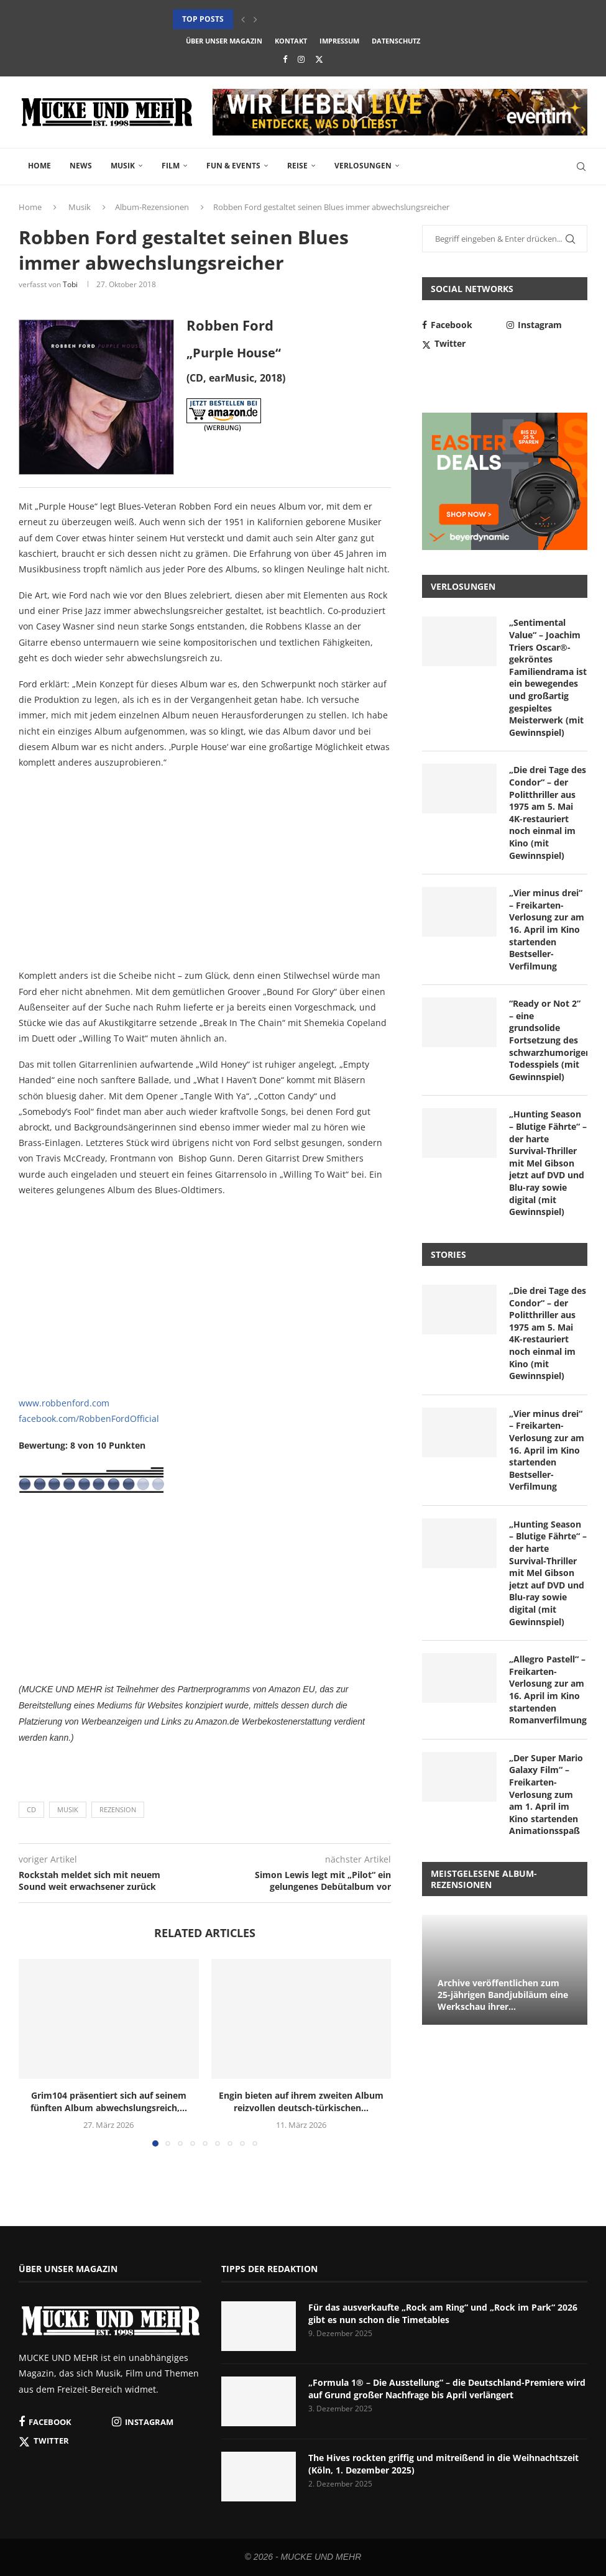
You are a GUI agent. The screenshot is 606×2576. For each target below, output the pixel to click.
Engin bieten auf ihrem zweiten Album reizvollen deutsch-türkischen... (301, 2101)
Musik (123, 165)
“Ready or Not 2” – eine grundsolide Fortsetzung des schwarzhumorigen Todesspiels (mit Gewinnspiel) (548, 1040)
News (81, 165)
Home (39, 165)
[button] (243, 19)
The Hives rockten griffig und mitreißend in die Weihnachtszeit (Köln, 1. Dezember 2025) (443, 2464)
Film (171, 165)
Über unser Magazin (224, 40)
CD (31, 1809)
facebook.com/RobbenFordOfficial (89, 1418)
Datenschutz (396, 40)
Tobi (70, 284)
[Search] (581, 167)
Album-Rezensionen (152, 207)
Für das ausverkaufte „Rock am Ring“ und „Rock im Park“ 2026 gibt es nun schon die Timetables (442, 2313)
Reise (297, 165)
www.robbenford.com (64, 1403)
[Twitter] (319, 59)
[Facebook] (285, 59)
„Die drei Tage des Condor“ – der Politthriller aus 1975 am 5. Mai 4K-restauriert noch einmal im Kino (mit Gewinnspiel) (547, 812)
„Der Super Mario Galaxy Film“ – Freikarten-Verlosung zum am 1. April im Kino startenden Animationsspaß (546, 1794)
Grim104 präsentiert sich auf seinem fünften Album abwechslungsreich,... (108, 2101)
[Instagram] (301, 59)
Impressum (339, 40)
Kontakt (291, 40)
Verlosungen (363, 165)
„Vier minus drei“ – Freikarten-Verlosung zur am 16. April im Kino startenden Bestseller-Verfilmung (546, 929)
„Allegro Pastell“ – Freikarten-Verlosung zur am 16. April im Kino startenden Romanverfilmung (548, 1689)
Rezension (117, 1809)
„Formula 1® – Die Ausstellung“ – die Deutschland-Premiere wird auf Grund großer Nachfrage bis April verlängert (446, 2389)
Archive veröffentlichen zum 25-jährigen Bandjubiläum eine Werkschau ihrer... (503, 1994)
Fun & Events (233, 165)
